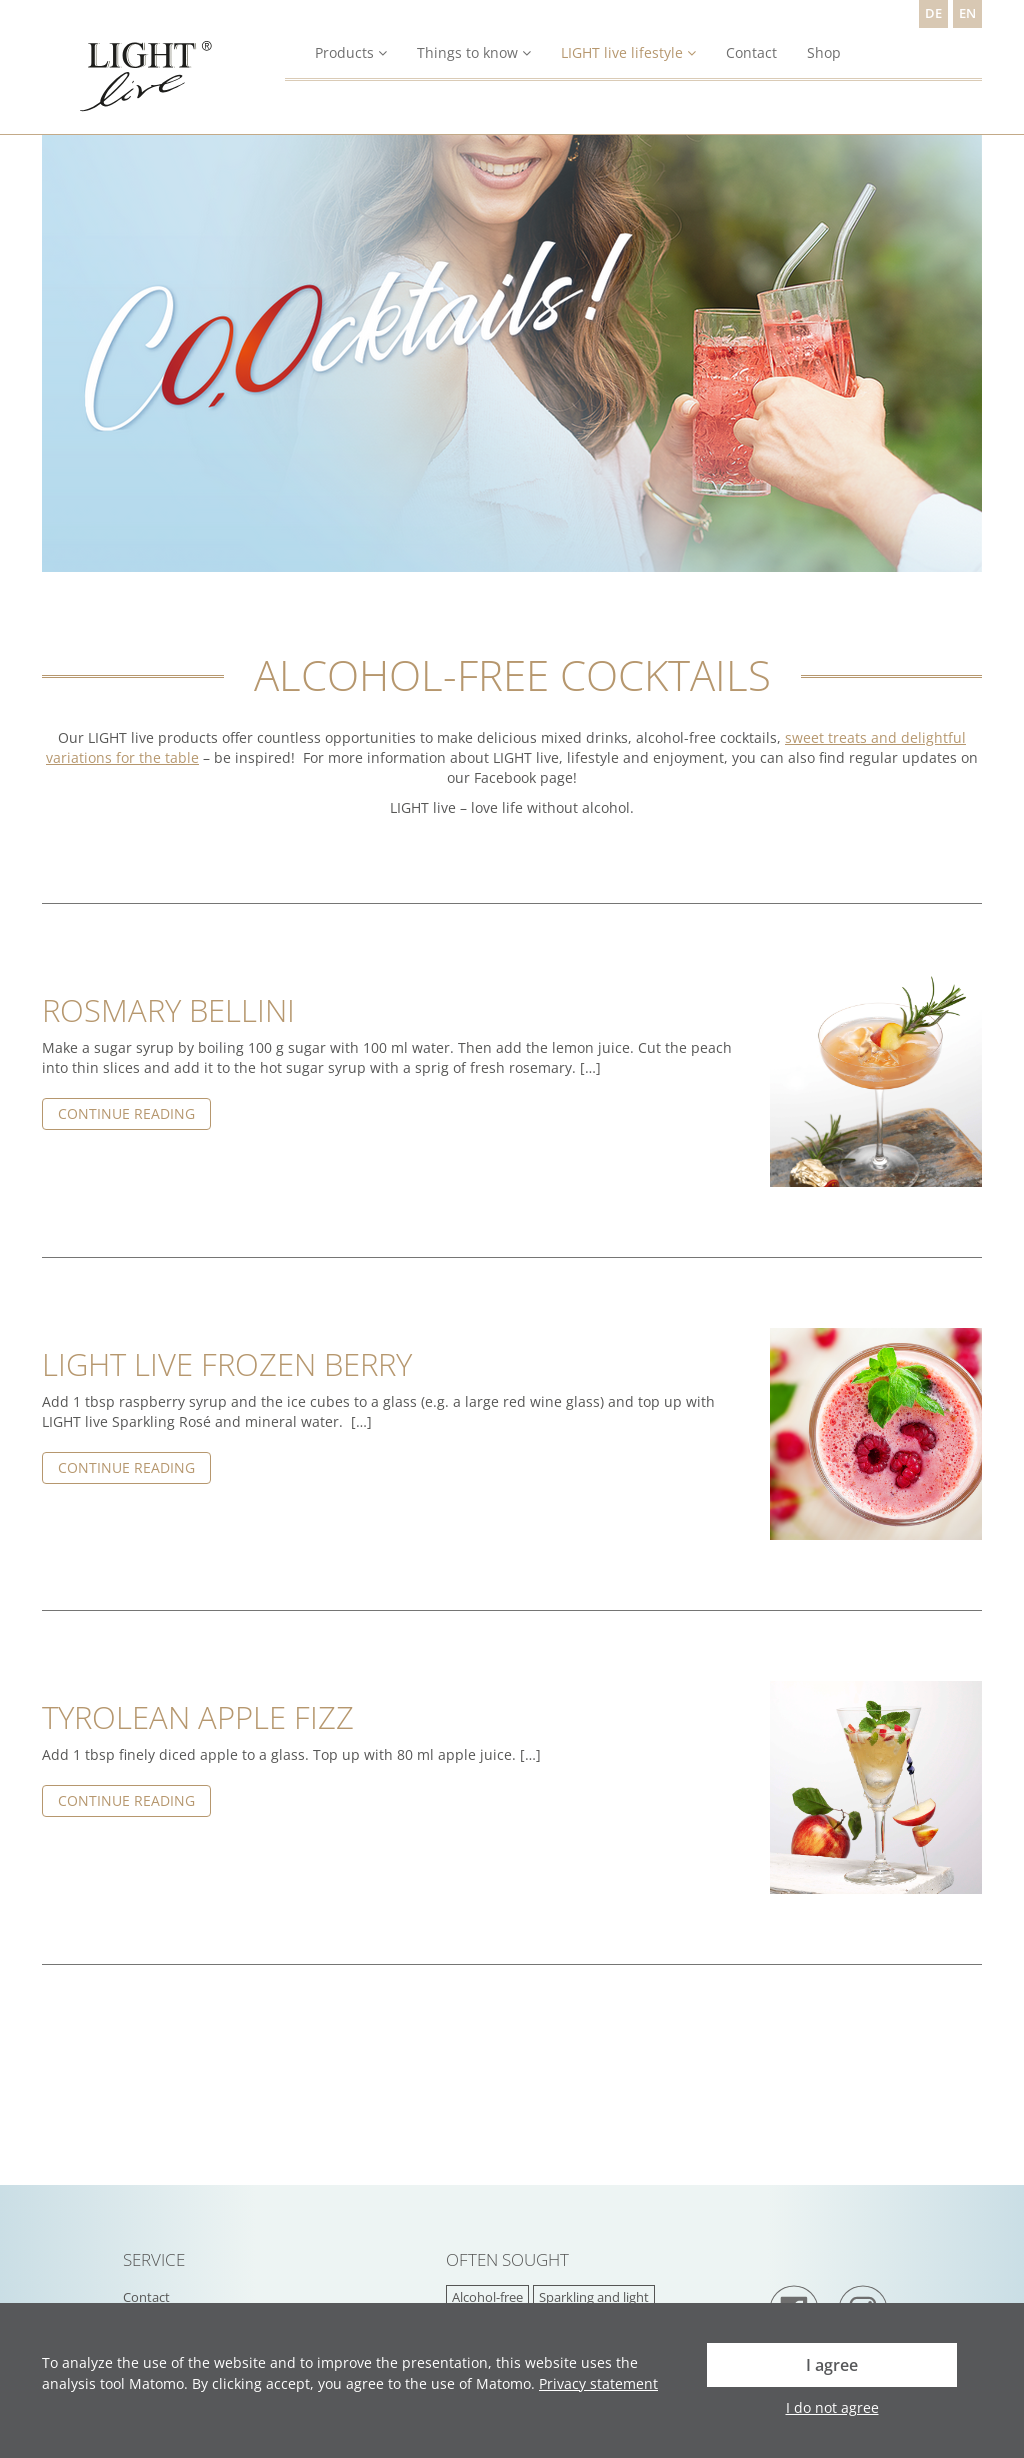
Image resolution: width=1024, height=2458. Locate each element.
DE (933, 13)
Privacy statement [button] (598, 2383)
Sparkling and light (594, 2297)
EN (967, 13)
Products (351, 52)
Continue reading (126, 1113)
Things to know (474, 52)
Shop (824, 52)
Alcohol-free (487, 2297)
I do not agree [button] (832, 2407)
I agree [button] (832, 2365)
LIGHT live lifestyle (628, 52)
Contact (751, 52)
